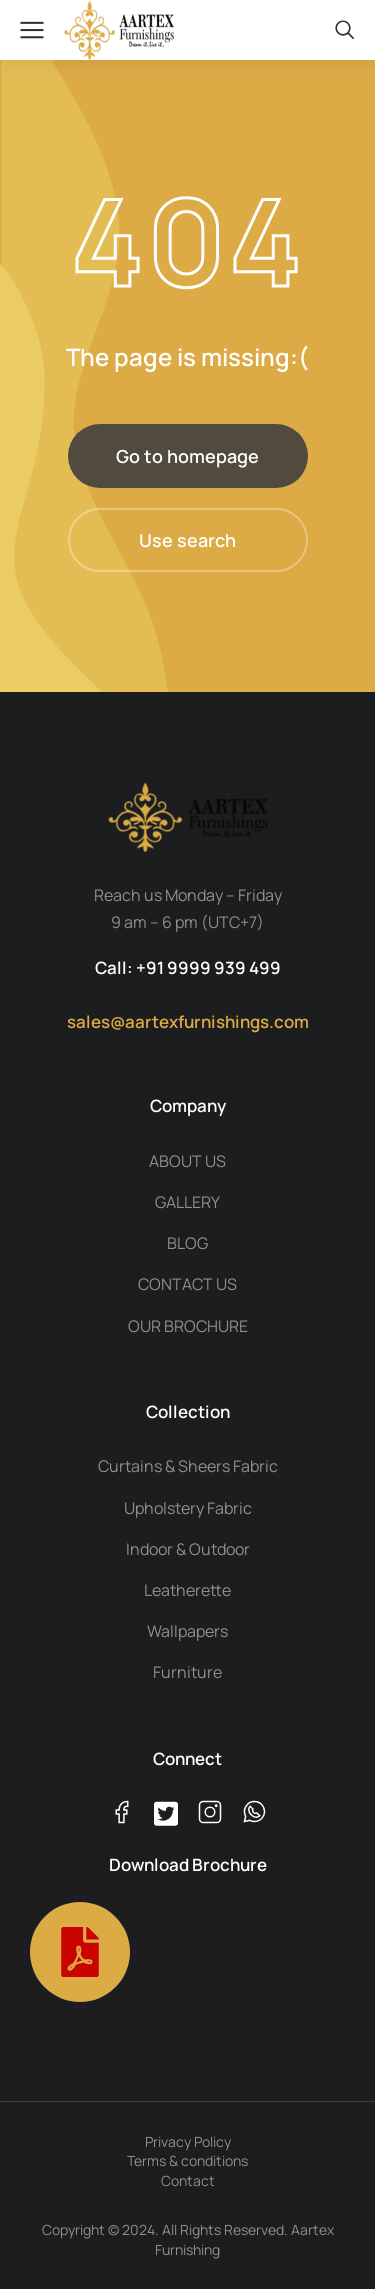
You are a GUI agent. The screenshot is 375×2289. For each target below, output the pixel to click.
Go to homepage (187, 456)
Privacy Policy (188, 2141)
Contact (188, 2180)
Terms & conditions (187, 2160)
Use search (187, 540)
